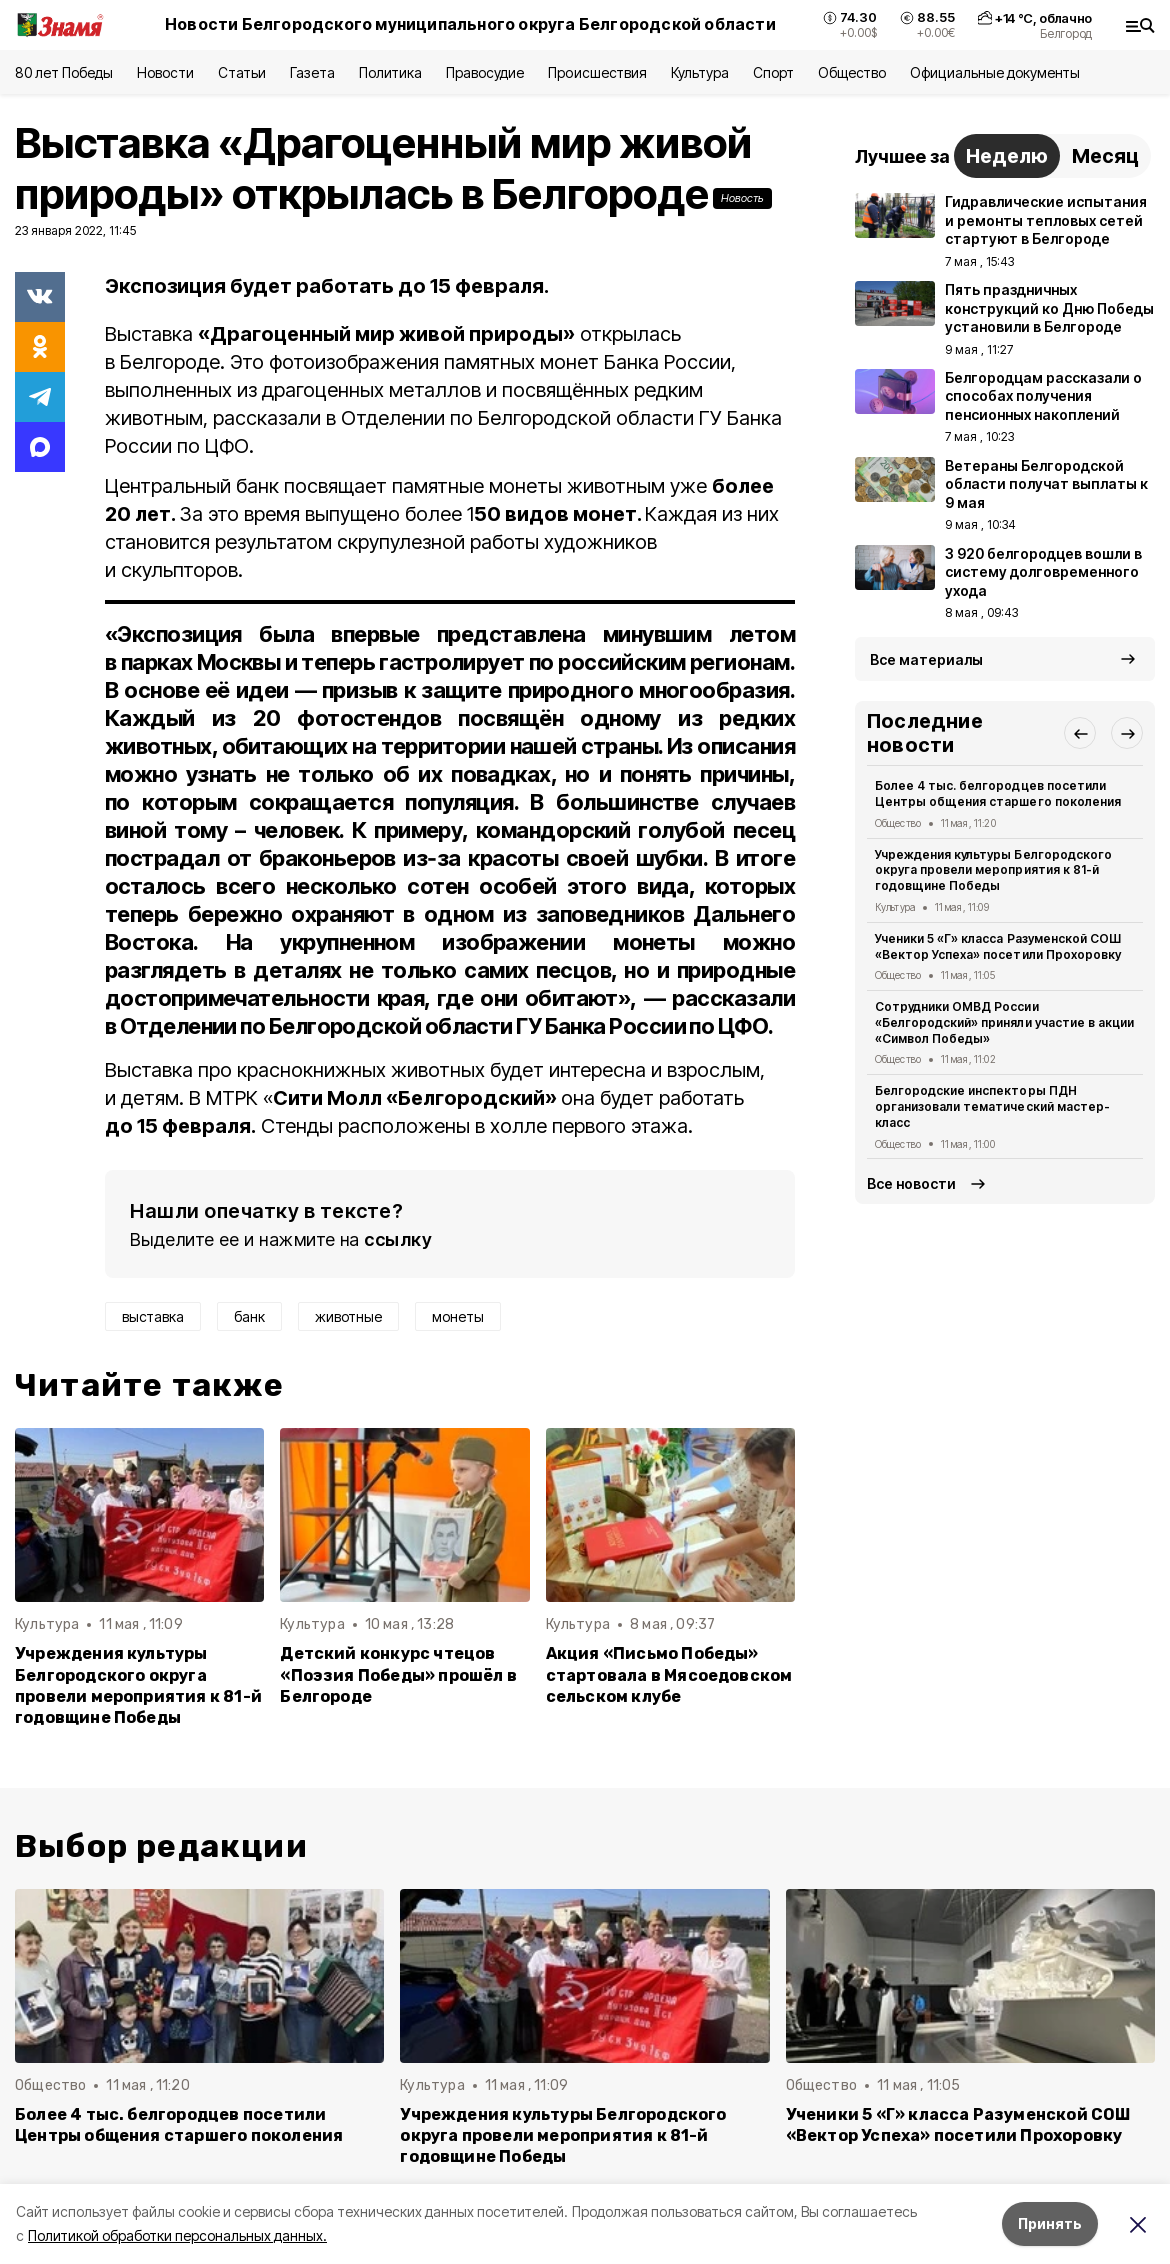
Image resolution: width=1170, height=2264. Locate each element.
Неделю (1007, 156)
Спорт (773, 72)
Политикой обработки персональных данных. (177, 2235)
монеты (458, 1316)
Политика (390, 72)
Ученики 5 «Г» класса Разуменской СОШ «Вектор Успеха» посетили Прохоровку (998, 946)
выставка (153, 1316)
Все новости (911, 1183)
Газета (312, 72)
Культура (700, 72)
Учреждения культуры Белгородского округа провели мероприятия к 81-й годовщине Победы (138, 1685)
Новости (165, 72)
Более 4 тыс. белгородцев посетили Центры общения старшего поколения (998, 793)
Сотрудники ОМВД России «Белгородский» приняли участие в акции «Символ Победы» (1004, 1022)
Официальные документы (995, 72)
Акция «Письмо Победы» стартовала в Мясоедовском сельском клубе (669, 1674)
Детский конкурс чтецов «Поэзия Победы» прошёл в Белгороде (398, 1674)
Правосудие (485, 72)
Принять (1050, 2223)
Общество (852, 72)
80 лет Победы (64, 72)
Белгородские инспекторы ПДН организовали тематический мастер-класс (992, 1106)
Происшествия (597, 72)
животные (348, 1316)
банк (249, 1316)
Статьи (242, 72)
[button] (1080, 733)
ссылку (398, 1239)
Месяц (1105, 156)
